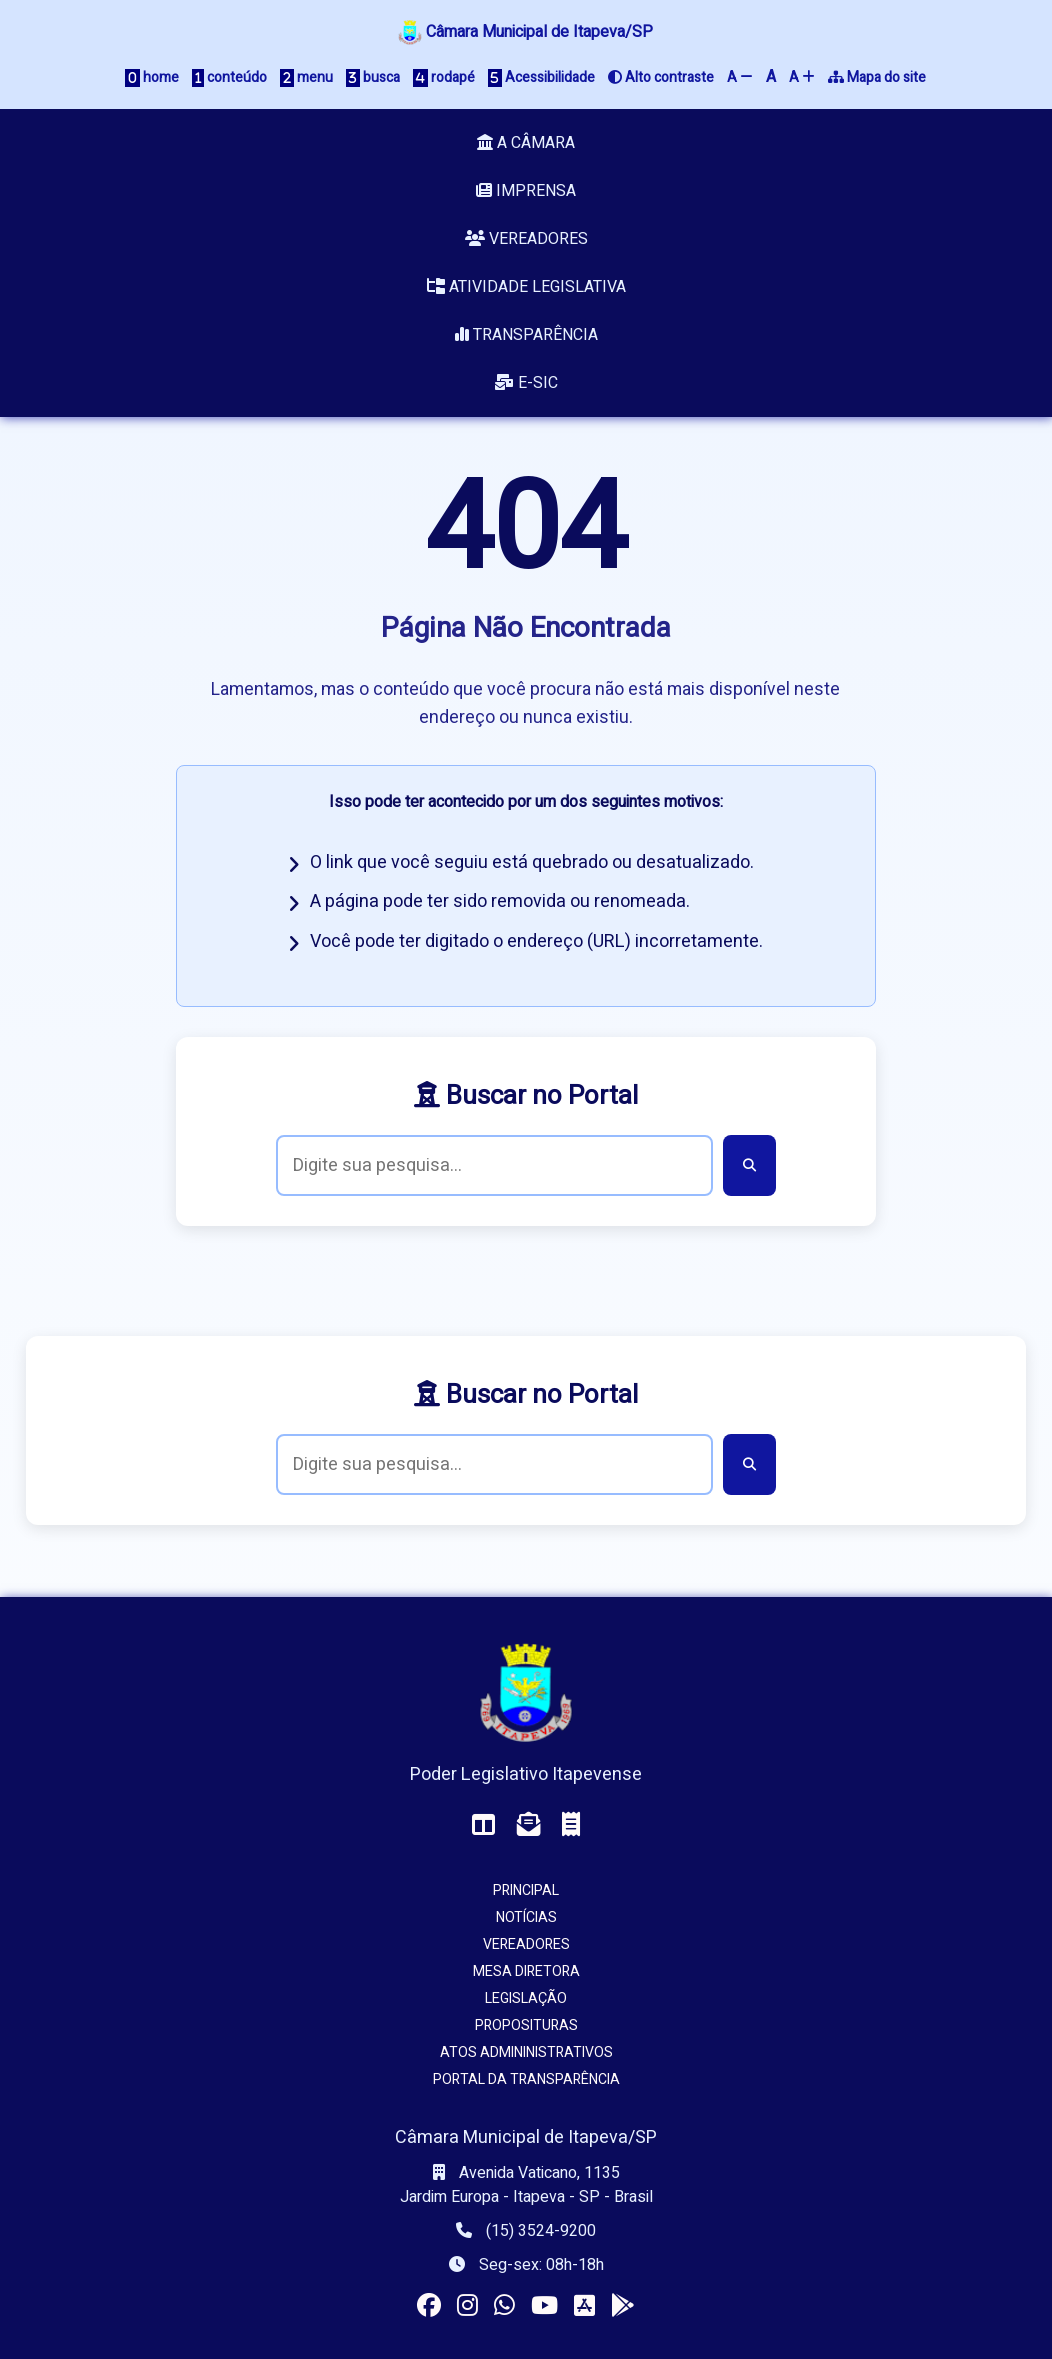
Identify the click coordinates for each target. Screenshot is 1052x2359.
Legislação (526, 1998)
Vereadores (526, 239)
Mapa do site (877, 77)
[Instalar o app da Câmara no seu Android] (623, 2306)
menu (306, 77)
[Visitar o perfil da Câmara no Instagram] (467, 2306)
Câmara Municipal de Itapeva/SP (525, 32)
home (152, 77)
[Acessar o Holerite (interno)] (571, 1825)
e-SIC (526, 383)
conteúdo (229, 77)
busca (373, 77)
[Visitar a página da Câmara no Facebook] (429, 2306)
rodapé (444, 77)
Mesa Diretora (526, 1971)
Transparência (526, 335)
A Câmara (526, 143)
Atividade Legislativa (526, 287)
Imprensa (526, 191)
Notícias (526, 1917)
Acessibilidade (541, 77)
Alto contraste (661, 77)
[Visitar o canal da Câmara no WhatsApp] (504, 2306)
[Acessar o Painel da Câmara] (484, 1825)
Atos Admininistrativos (526, 2052)
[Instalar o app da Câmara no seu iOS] (584, 2306)
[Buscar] (749, 1165)
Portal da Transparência (526, 2079)
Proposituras (526, 2025)
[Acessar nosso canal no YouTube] (544, 2306)
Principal (526, 1890)
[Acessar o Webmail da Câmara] (529, 1825)
